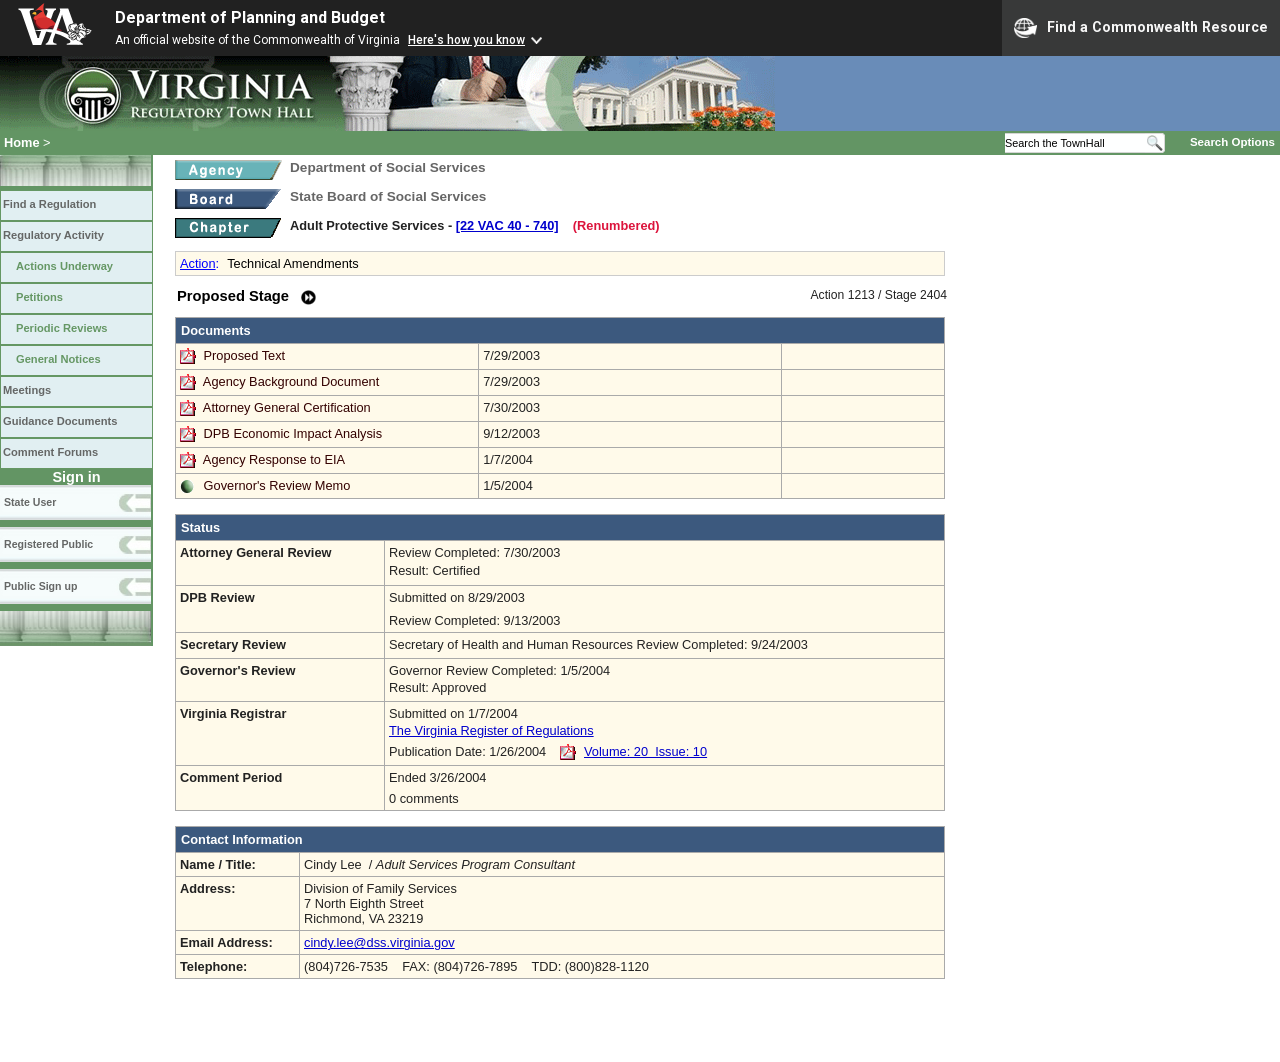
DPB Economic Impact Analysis (293, 433)
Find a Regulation (49, 204)
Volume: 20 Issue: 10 (645, 751)
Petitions (39, 297)
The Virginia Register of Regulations (491, 730)
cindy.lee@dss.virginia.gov (379, 942)
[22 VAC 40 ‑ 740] (507, 225)
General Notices (58, 359)
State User (30, 502)
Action (198, 263)
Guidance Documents (60, 421)
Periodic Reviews (62, 328)
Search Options (1232, 142)
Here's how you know (466, 40)
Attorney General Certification (287, 407)
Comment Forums (50, 452)
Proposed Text (246, 355)
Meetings (27, 390)
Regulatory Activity (53, 235)
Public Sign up (40, 586)
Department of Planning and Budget (250, 17)
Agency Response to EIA (274, 459)
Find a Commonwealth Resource (1141, 28)
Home (22, 142)
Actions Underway (64, 266)
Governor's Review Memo (277, 485)
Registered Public (48, 544)
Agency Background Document (291, 381)
